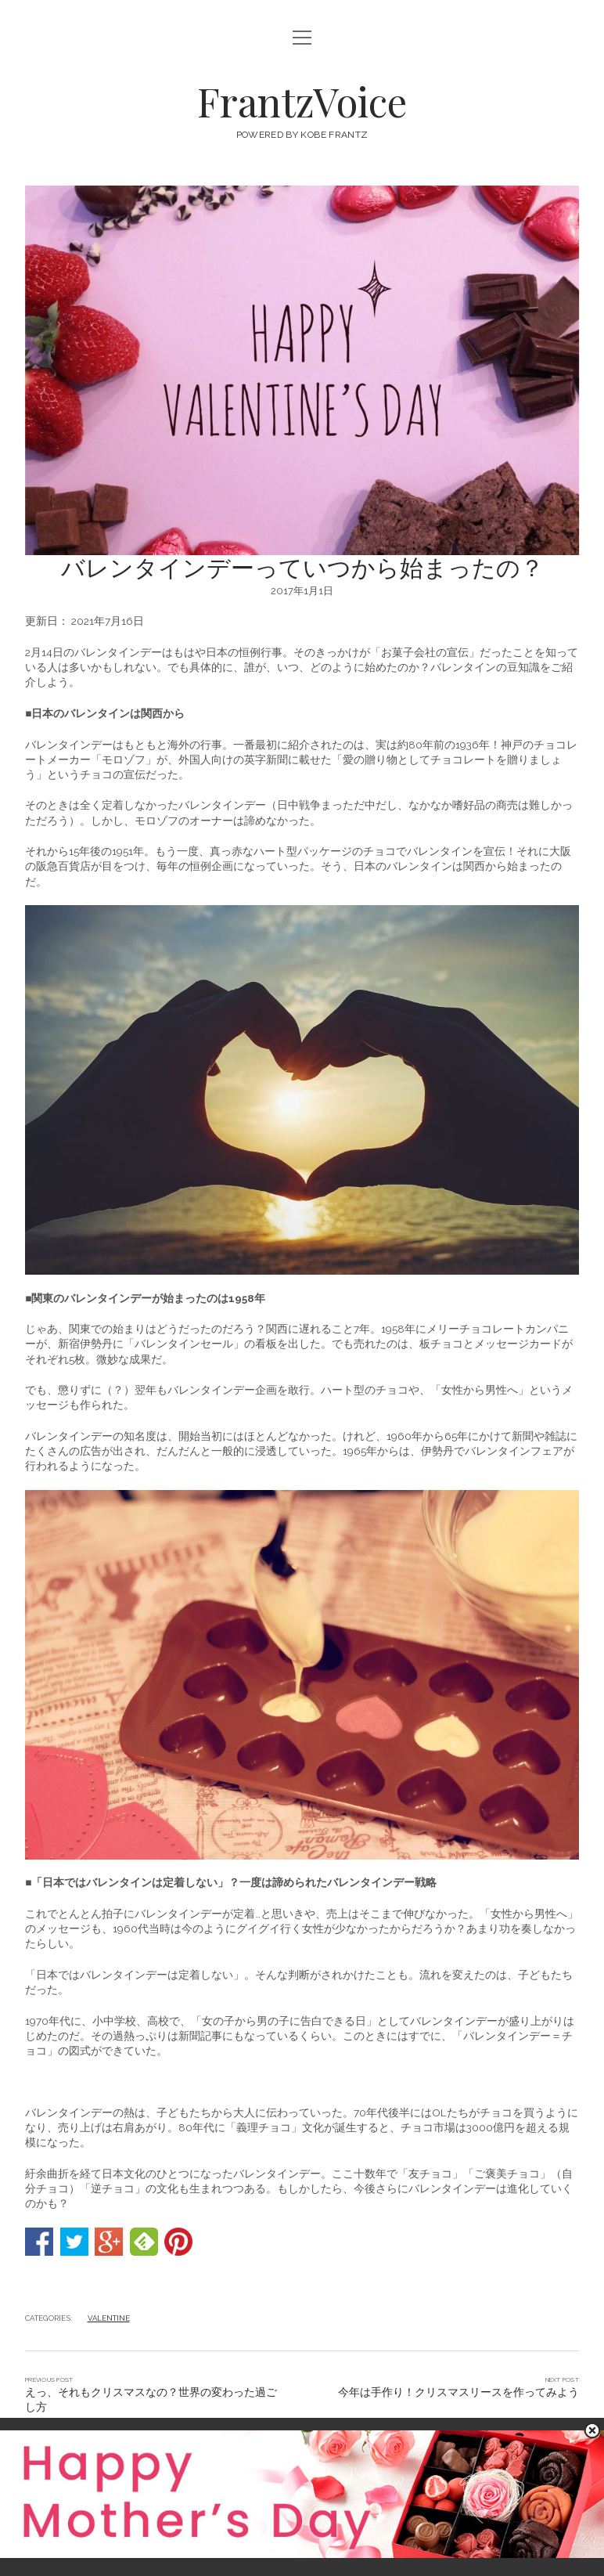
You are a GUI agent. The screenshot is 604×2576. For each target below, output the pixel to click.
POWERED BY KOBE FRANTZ (302, 134)
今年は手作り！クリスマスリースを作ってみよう (458, 2392)
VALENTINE (109, 2318)
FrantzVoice (302, 101)
